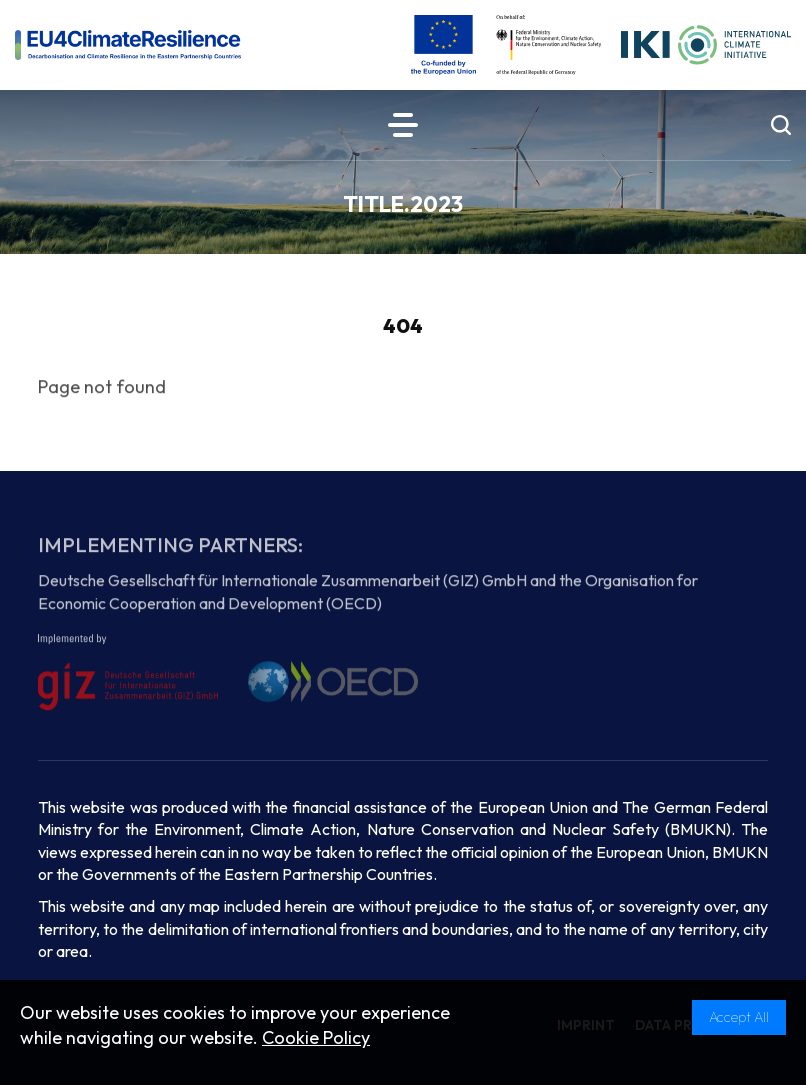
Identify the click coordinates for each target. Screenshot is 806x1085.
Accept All (739, 1017)
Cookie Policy (316, 1037)
